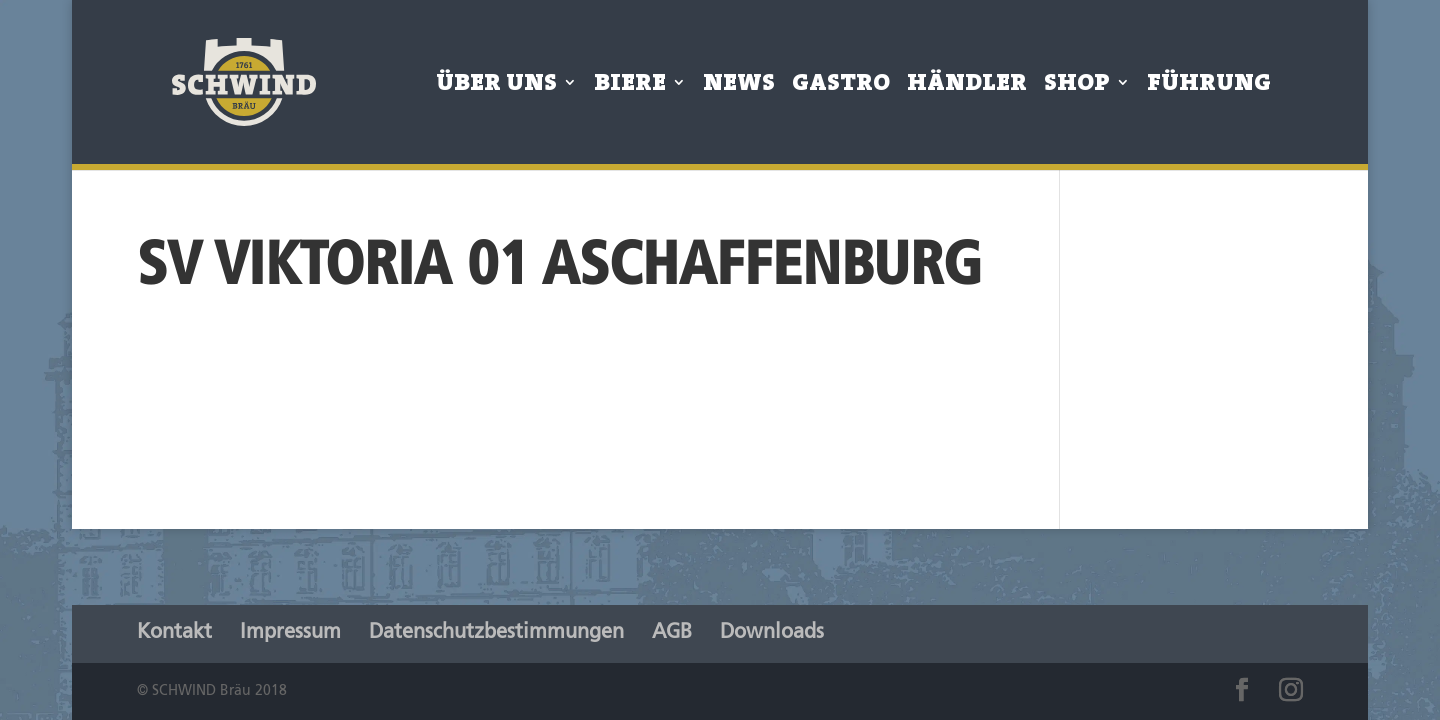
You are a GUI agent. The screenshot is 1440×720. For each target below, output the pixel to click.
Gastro (841, 86)
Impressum (290, 633)
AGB (672, 633)
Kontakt (174, 633)
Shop (1077, 86)
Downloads (772, 633)
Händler (967, 86)
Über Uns (496, 86)
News (739, 86)
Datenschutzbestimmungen (496, 633)
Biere (630, 86)
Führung (1209, 86)
